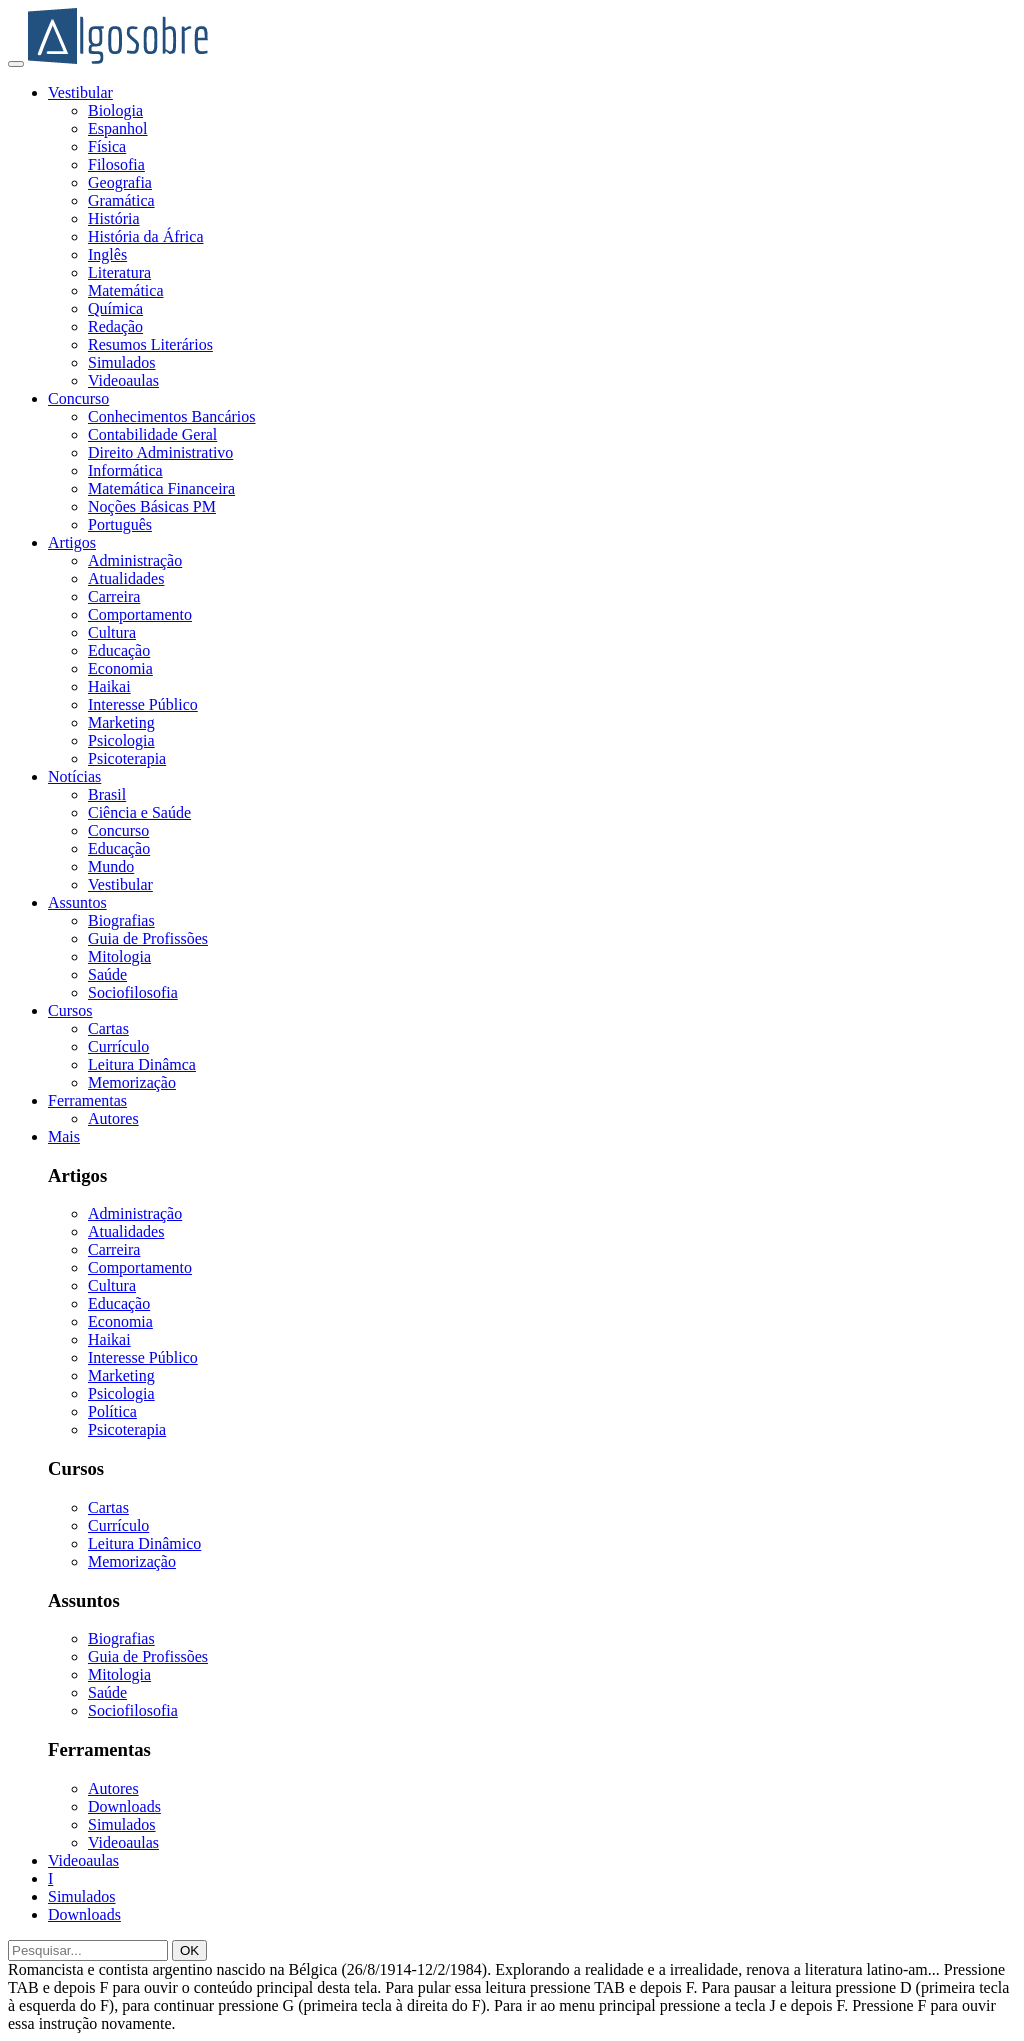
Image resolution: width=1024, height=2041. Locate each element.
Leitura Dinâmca (142, 1064)
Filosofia (116, 164)
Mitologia (119, 956)
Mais (64, 1136)
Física (107, 146)
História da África (146, 236)
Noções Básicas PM (152, 506)
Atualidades (126, 578)
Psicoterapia (127, 758)
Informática (125, 470)
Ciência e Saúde (139, 812)
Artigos (72, 542)
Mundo (111, 866)
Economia (120, 668)
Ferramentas (87, 1100)
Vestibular (80, 92)
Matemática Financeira (161, 488)
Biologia (115, 110)
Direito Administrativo (160, 452)
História (114, 218)
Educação (119, 650)
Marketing (121, 722)
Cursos (70, 1010)
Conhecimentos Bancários (172, 416)
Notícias (74, 776)
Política (112, 1411)
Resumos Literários (150, 344)
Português (120, 524)
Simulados (122, 362)
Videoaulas (123, 380)
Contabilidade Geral (152, 434)
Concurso (78, 398)
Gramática (121, 200)
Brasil (107, 794)
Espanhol (118, 128)
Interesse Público (143, 704)
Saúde (107, 974)
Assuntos (77, 902)
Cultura (112, 632)
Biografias (121, 920)
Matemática (126, 290)
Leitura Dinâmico (144, 1543)
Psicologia (121, 740)
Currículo (118, 1046)
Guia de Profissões (148, 938)
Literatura (119, 272)
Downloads (124, 1806)
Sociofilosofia (133, 992)
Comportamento (140, 614)
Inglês (107, 254)
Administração (135, 560)
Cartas (108, 1028)
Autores (113, 1118)
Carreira (114, 596)
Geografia (120, 182)
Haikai (109, 686)
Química (115, 308)
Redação (115, 326)
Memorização (132, 1082)
